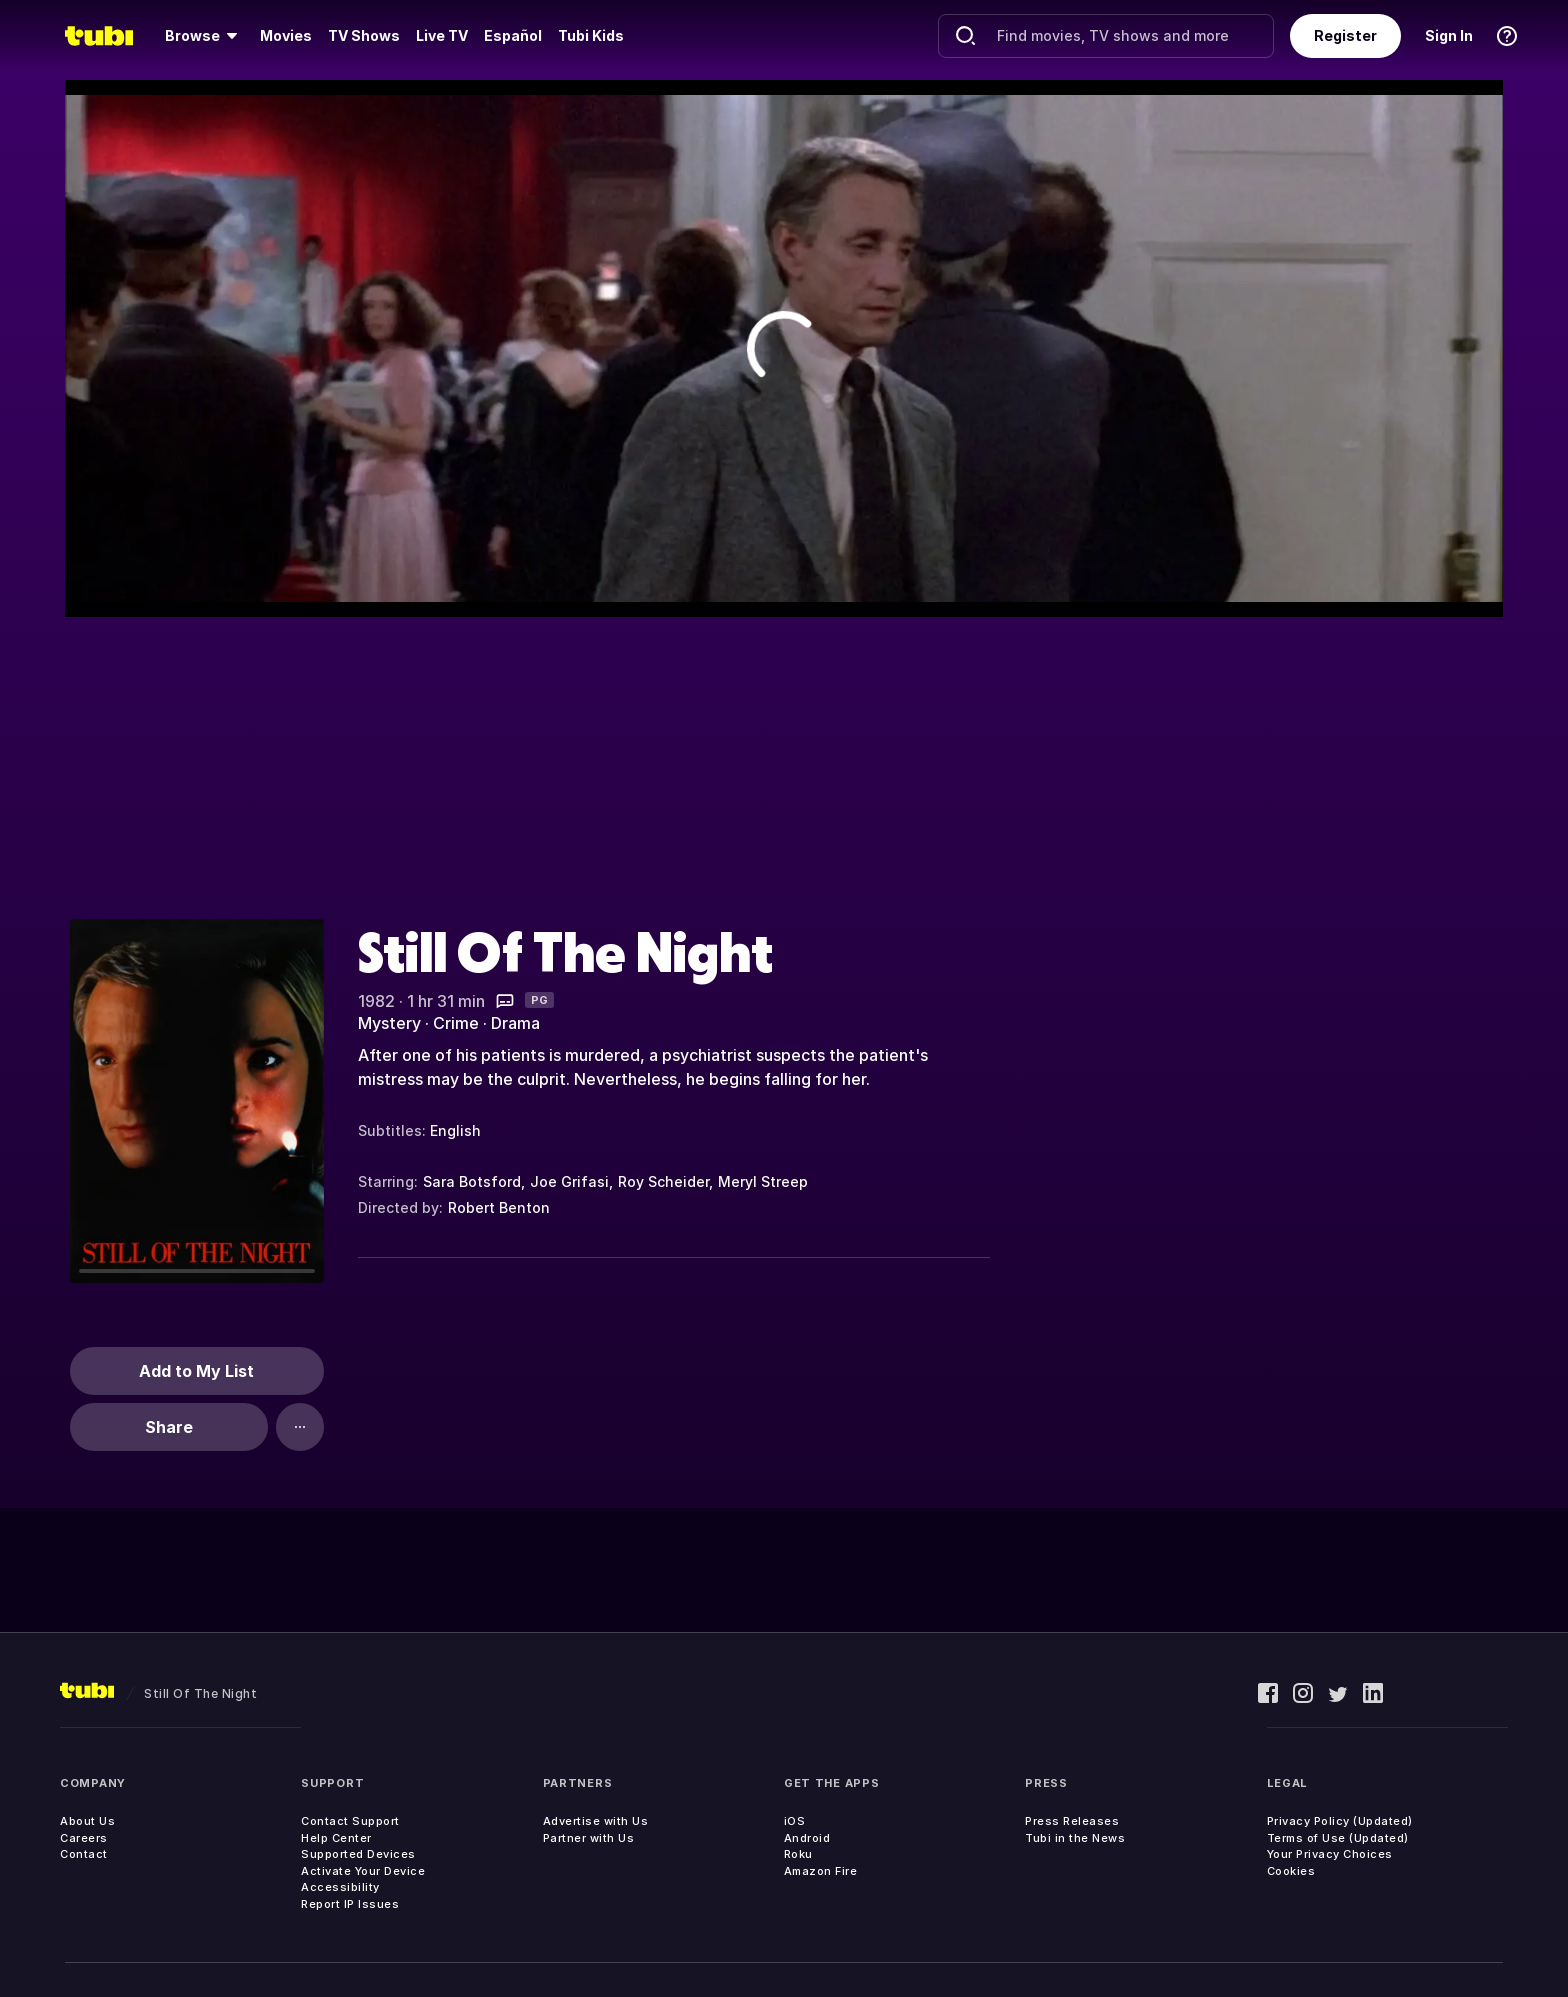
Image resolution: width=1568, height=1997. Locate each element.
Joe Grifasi (569, 1181)
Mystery (389, 1023)
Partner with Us (589, 1838)
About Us (87, 1821)
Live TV (442, 35)
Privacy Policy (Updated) (1340, 1821)
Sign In (1449, 35)
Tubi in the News (1075, 1838)
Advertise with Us (596, 1821)
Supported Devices (358, 1854)
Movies (286, 35)
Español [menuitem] (513, 35)
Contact (84, 1854)
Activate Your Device (363, 1871)
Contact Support (350, 1821)
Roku (798, 1854)
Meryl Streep (763, 1181)
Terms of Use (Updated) (1338, 1838)
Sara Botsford (472, 1181)
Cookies (1291, 1871)
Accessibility (340, 1887)
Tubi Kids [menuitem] (591, 35)
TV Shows (364, 35)
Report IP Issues (350, 1904)
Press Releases (1072, 1821)
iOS (795, 1821)
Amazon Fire (821, 1871)
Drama (515, 1023)
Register (1345, 35)
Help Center (336, 1838)
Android (807, 1838)
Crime (456, 1023)
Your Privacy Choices (1330, 1854)
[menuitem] (204, 36)
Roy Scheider (663, 1181)
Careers (84, 1838)
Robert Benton (499, 1207)
